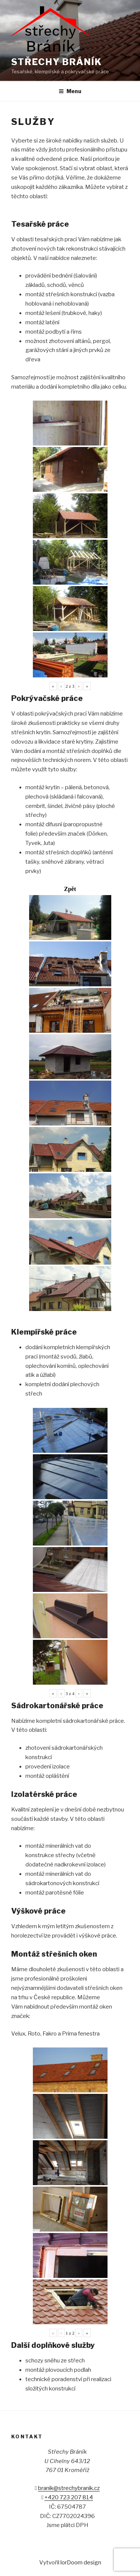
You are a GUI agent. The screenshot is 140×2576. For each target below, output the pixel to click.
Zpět (70, 889)
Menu (70, 91)
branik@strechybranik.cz (69, 2488)
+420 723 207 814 (68, 2497)
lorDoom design (80, 2562)
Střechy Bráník (56, 61)
